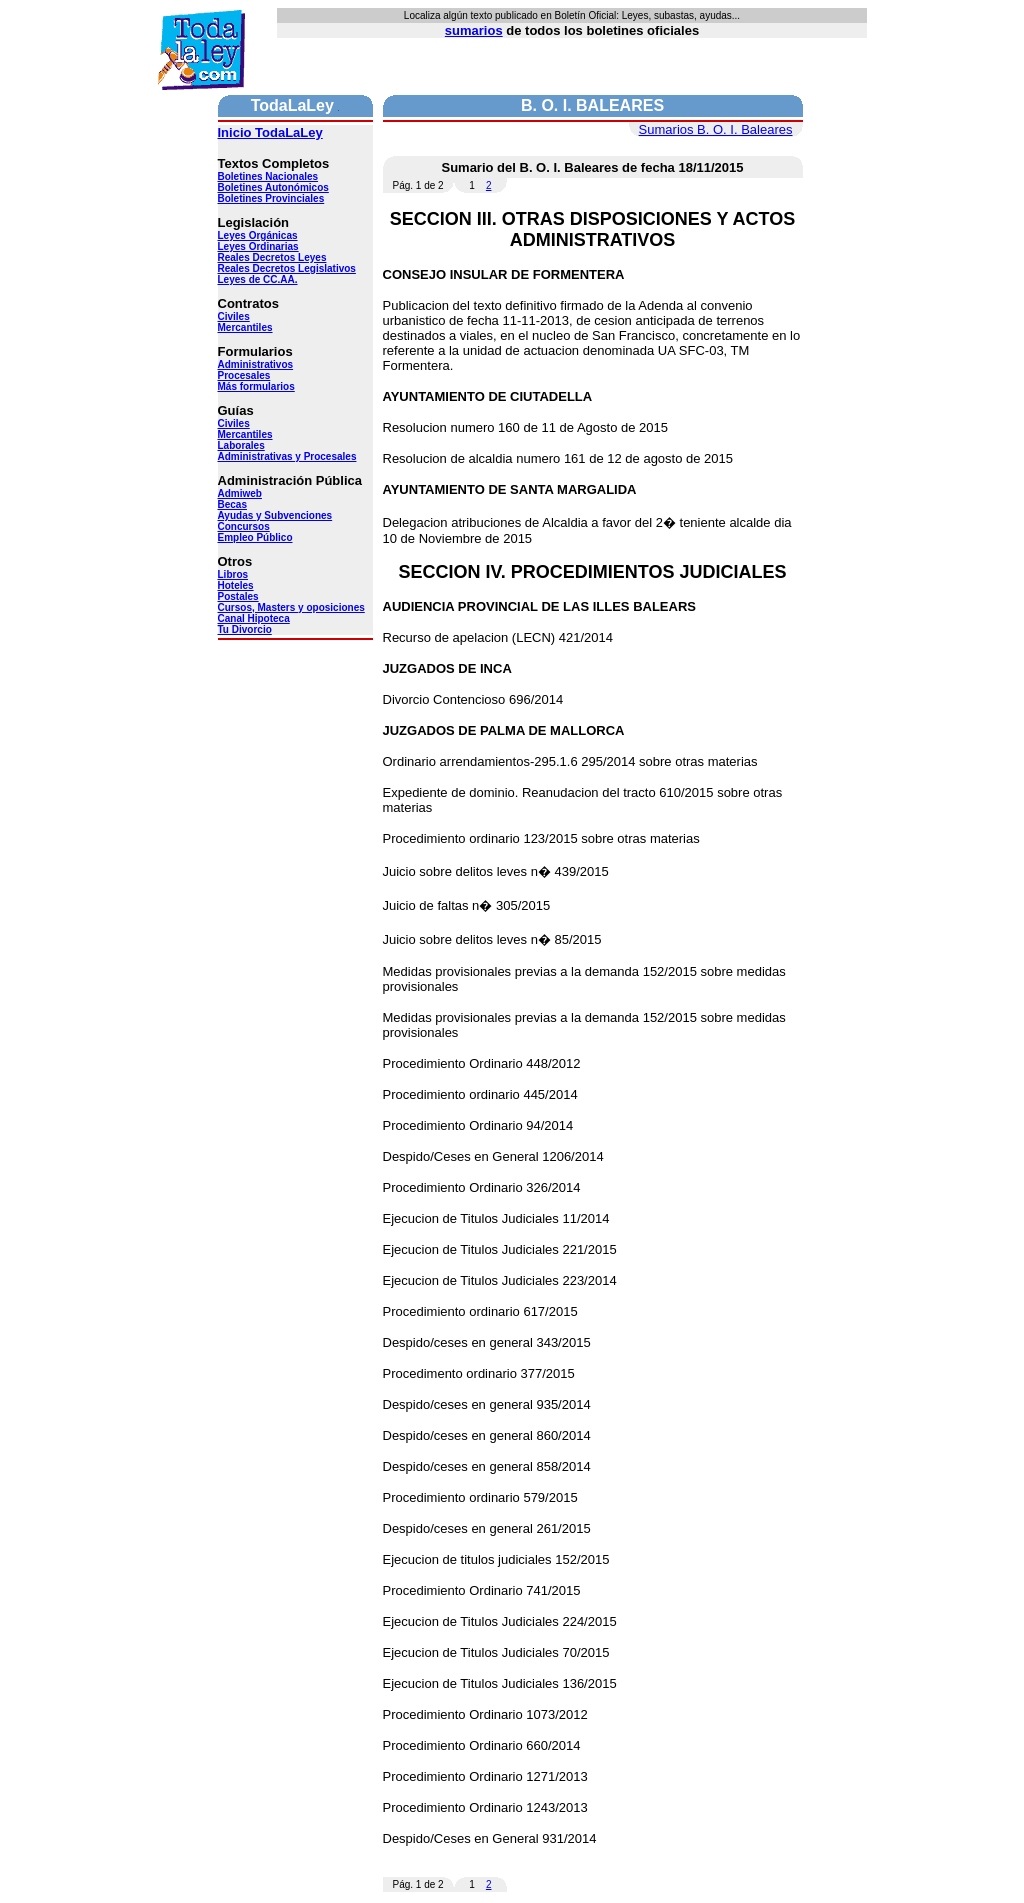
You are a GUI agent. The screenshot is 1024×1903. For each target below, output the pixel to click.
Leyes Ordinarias (258, 246)
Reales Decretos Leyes (272, 257)
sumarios (474, 30)
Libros (233, 574)
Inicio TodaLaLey (270, 132)
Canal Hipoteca (254, 618)
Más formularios (256, 386)
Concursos (244, 526)
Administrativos (256, 364)
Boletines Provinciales (271, 198)
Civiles (234, 316)
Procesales (244, 375)
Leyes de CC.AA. (258, 279)
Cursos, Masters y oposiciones (291, 607)
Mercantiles (245, 327)
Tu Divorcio (245, 629)
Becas (232, 504)
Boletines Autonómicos (273, 187)
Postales (238, 596)
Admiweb (240, 493)
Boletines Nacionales (268, 176)
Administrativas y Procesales (287, 456)
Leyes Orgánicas (258, 235)
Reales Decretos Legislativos (287, 268)
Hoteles (236, 585)
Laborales (241, 445)
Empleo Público (255, 537)
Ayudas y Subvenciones (275, 515)
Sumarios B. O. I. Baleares (716, 129)
